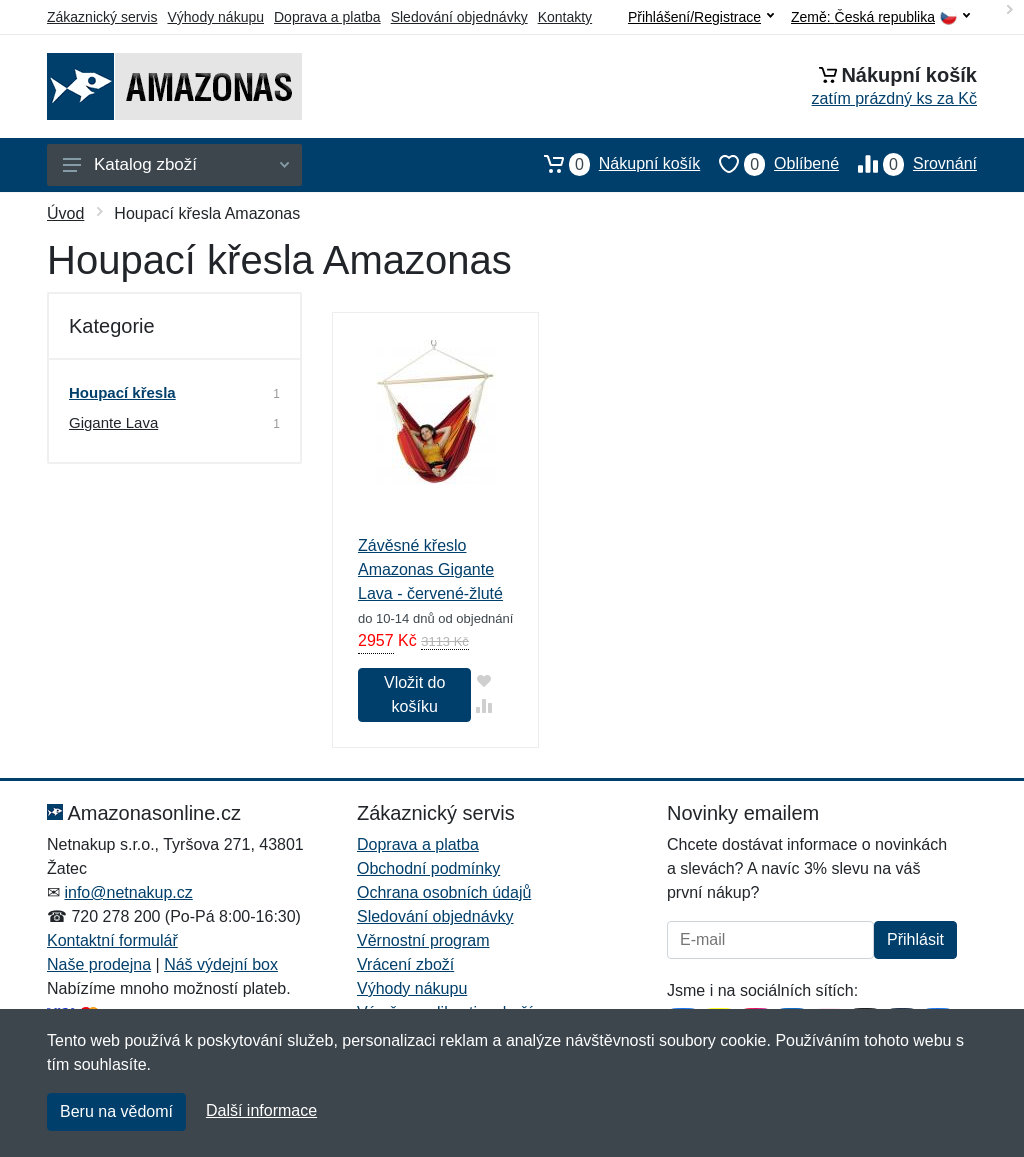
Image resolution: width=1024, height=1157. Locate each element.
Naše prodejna (99, 964)
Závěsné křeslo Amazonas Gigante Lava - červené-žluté (430, 569)
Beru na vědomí (116, 1111)
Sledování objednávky (459, 17)
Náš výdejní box (221, 964)
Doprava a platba (327, 17)
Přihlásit (915, 939)
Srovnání (908, 164)
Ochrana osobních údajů (444, 892)
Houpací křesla (122, 392)
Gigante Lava (113, 422)
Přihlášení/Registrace (701, 17)
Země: (880, 17)
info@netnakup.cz (128, 892)
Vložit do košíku (414, 694)
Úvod (65, 213)
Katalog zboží (176, 164)
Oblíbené (769, 164)
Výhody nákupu (215, 17)
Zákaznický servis (102, 17)
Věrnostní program (423, 940)
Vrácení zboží (405, 964)
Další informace (261, 1110)
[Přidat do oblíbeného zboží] (483, 680)
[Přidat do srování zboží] (483, 705)
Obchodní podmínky (428, 868)
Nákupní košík (612, 164)
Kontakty (565, 17)
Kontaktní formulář (112, 940)
